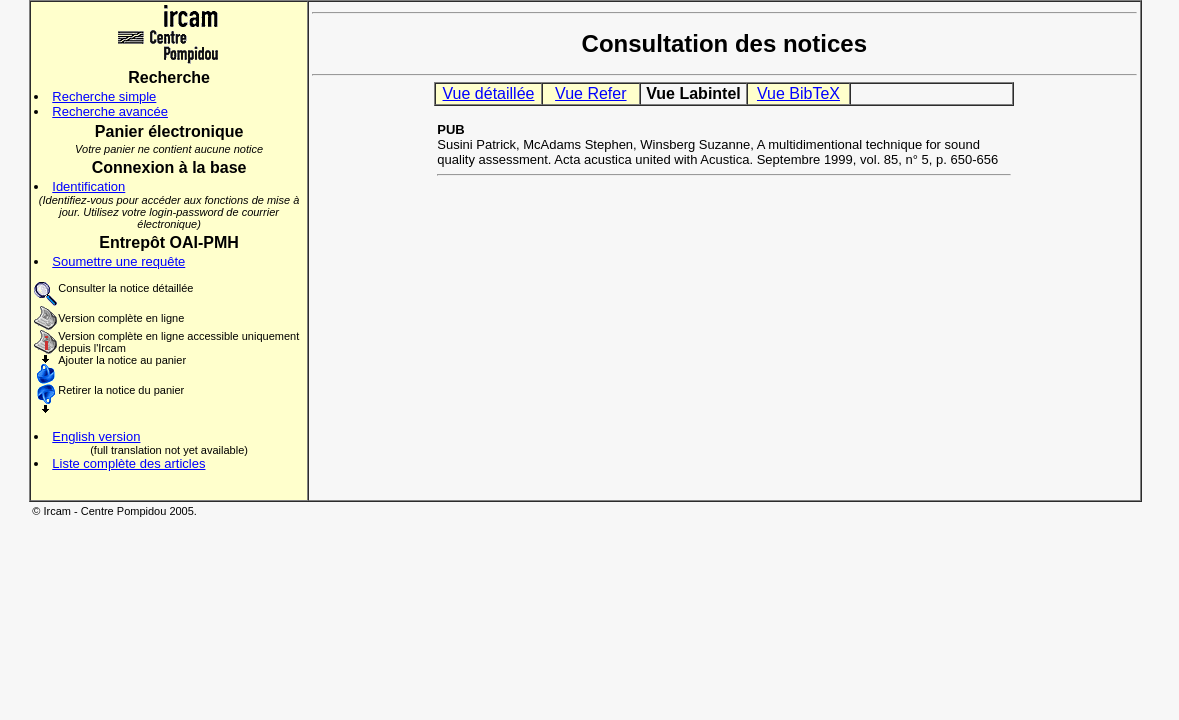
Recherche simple (104, 96)
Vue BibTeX (798, 93)
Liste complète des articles (128, 463)
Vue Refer (590, 93)
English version (96, 436)
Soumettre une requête (118, 261)
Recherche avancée (110, 111)
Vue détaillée (489, 93)
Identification (88, 186)
